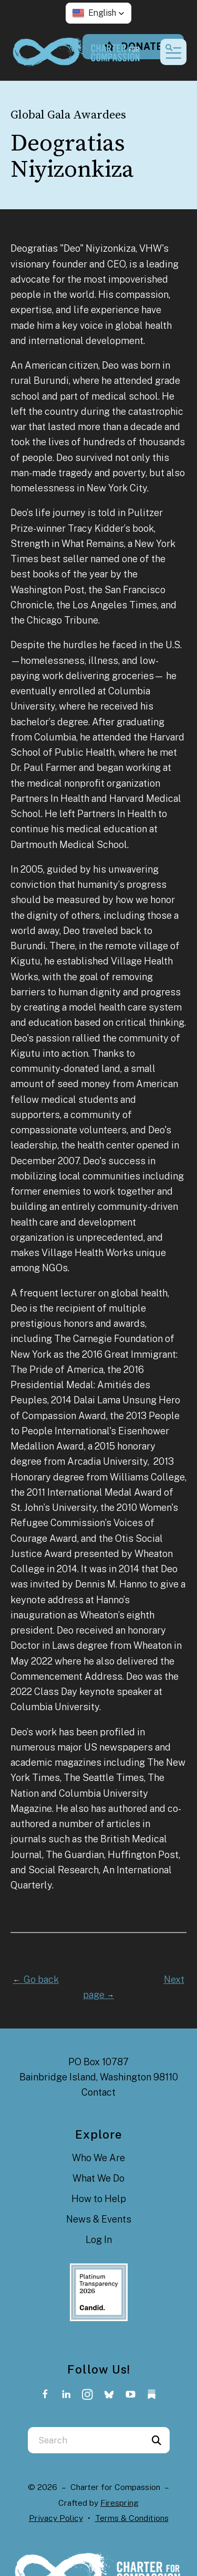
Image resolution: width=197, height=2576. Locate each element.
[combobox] (85, 2440)
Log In (99, 2239)
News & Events (98, 2219)
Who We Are (98, 2157)
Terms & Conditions (132, 2518)
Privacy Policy (56, 2518)
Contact (98, 2092)
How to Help (98, 2198)
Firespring (119, 2503)
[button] (98, 13)
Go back (36, 1979)
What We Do (98, 2178)
